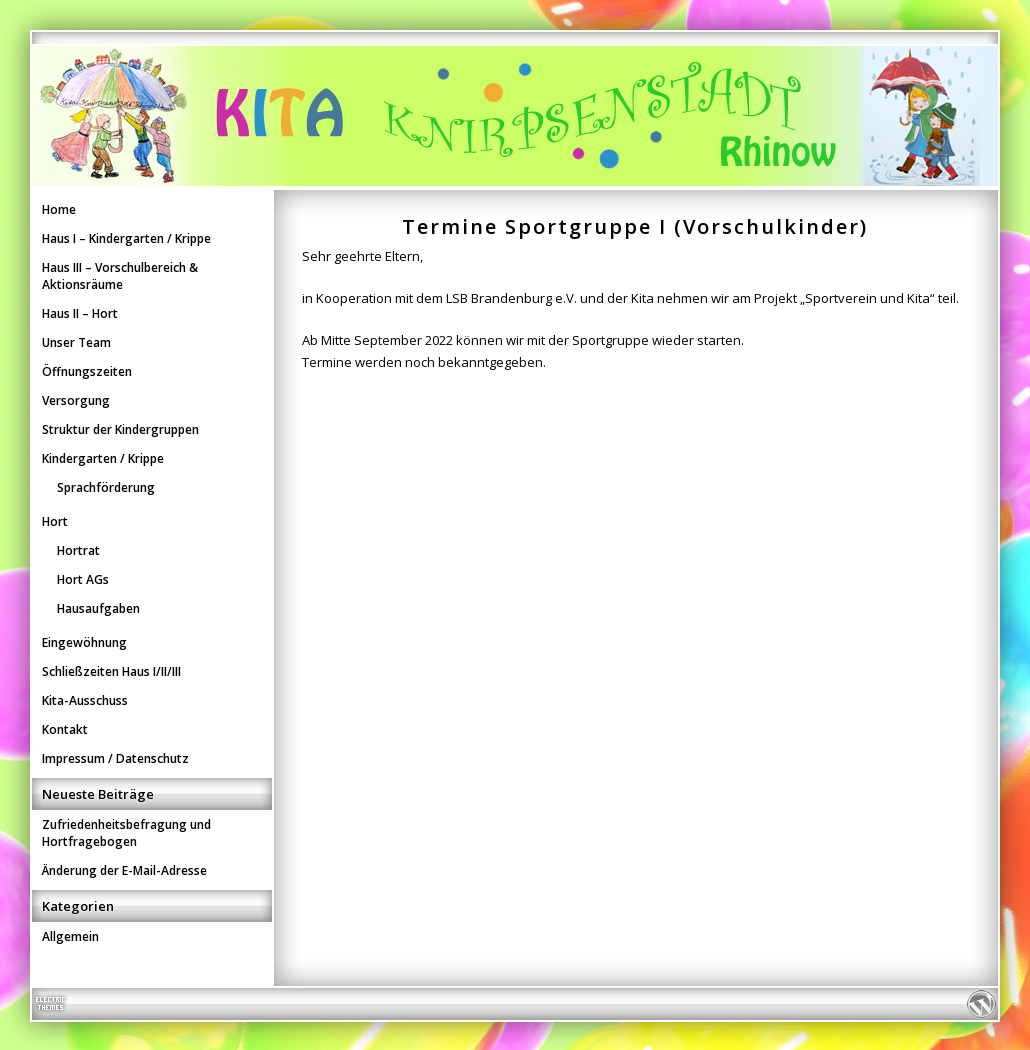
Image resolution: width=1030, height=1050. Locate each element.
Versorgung (76, 400)
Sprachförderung (106, 487)
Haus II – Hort (80, 313)
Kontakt (65, 729)
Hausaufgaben (98, 608)
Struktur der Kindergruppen (120, 429)
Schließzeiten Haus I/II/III (111, 671)
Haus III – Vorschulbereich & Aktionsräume (120, 276)
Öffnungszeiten (87, 371)
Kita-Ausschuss (85, 700)
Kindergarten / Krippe (103, 458)
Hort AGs (83, 579)
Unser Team (76, 342)
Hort (55, 521)
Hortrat (78, 550)
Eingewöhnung (84, 642)
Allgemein (70, 936)
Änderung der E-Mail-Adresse (124, 870)
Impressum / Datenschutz (115, 758)
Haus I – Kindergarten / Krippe (126, 238)
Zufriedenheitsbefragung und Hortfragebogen (126, 833)
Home (59, 209)
